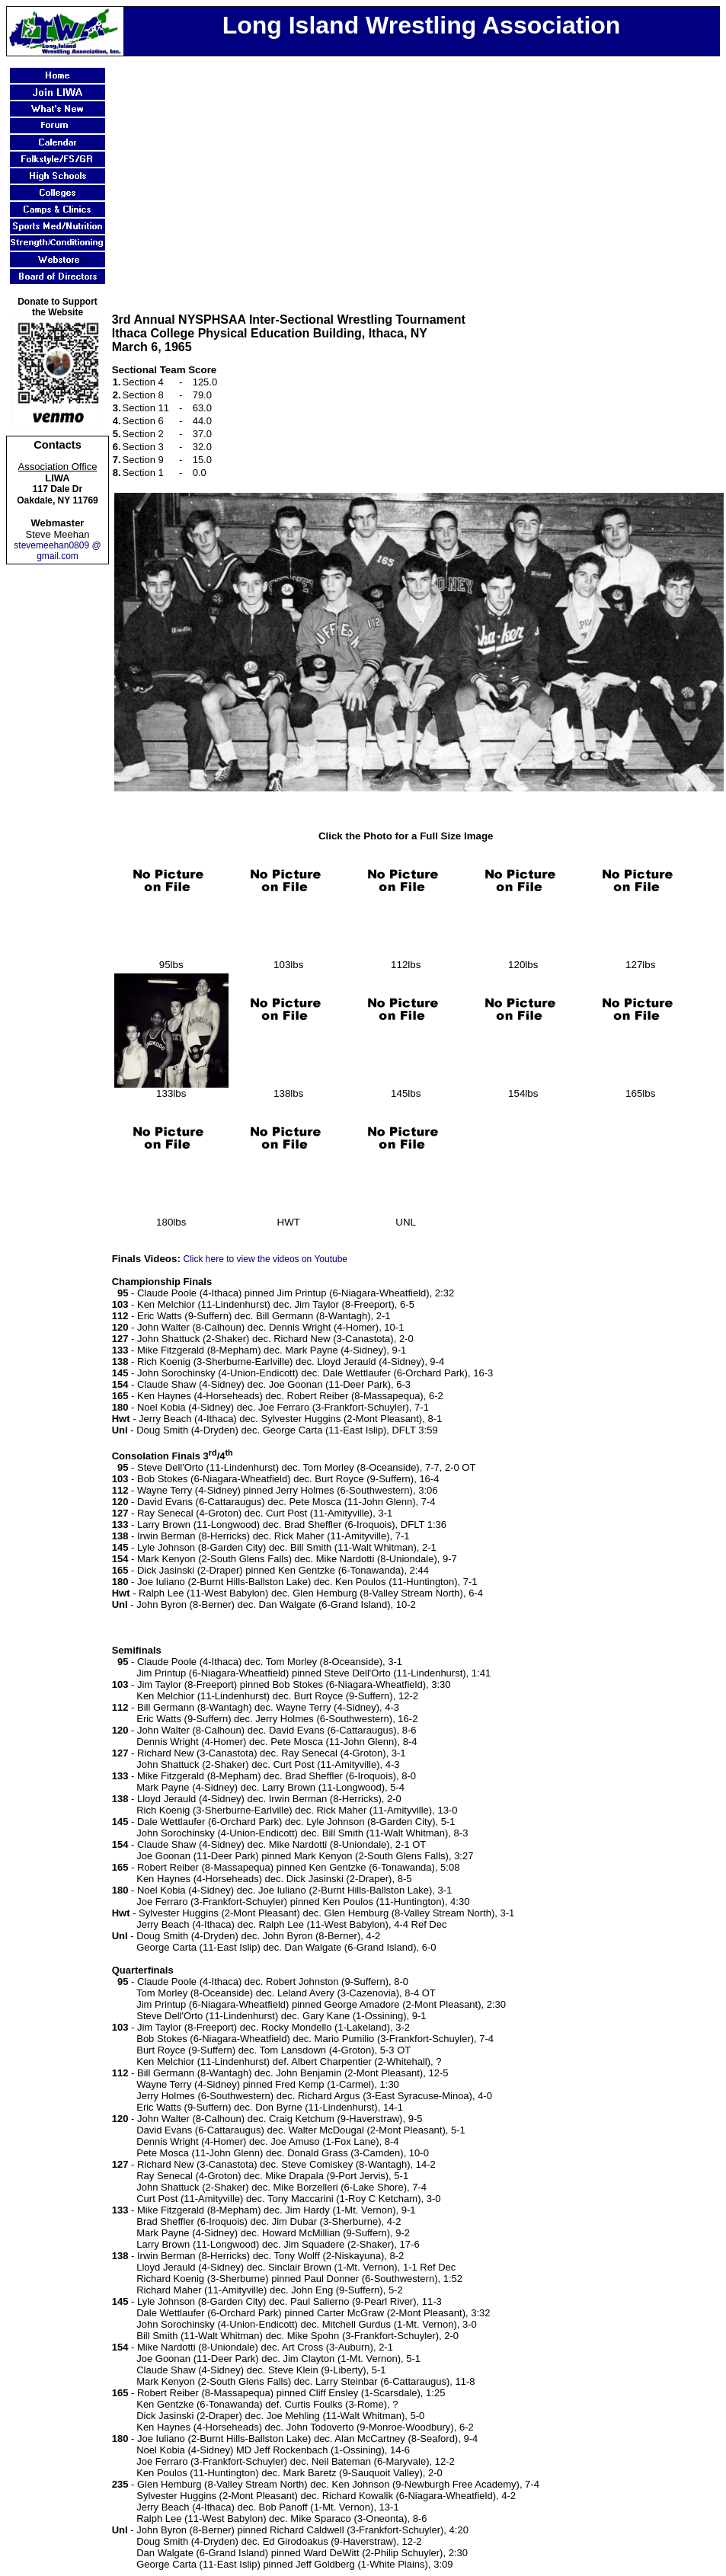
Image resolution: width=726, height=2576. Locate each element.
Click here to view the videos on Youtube (265, 1259)
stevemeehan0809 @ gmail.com (57, 550)
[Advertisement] (419, 174)
